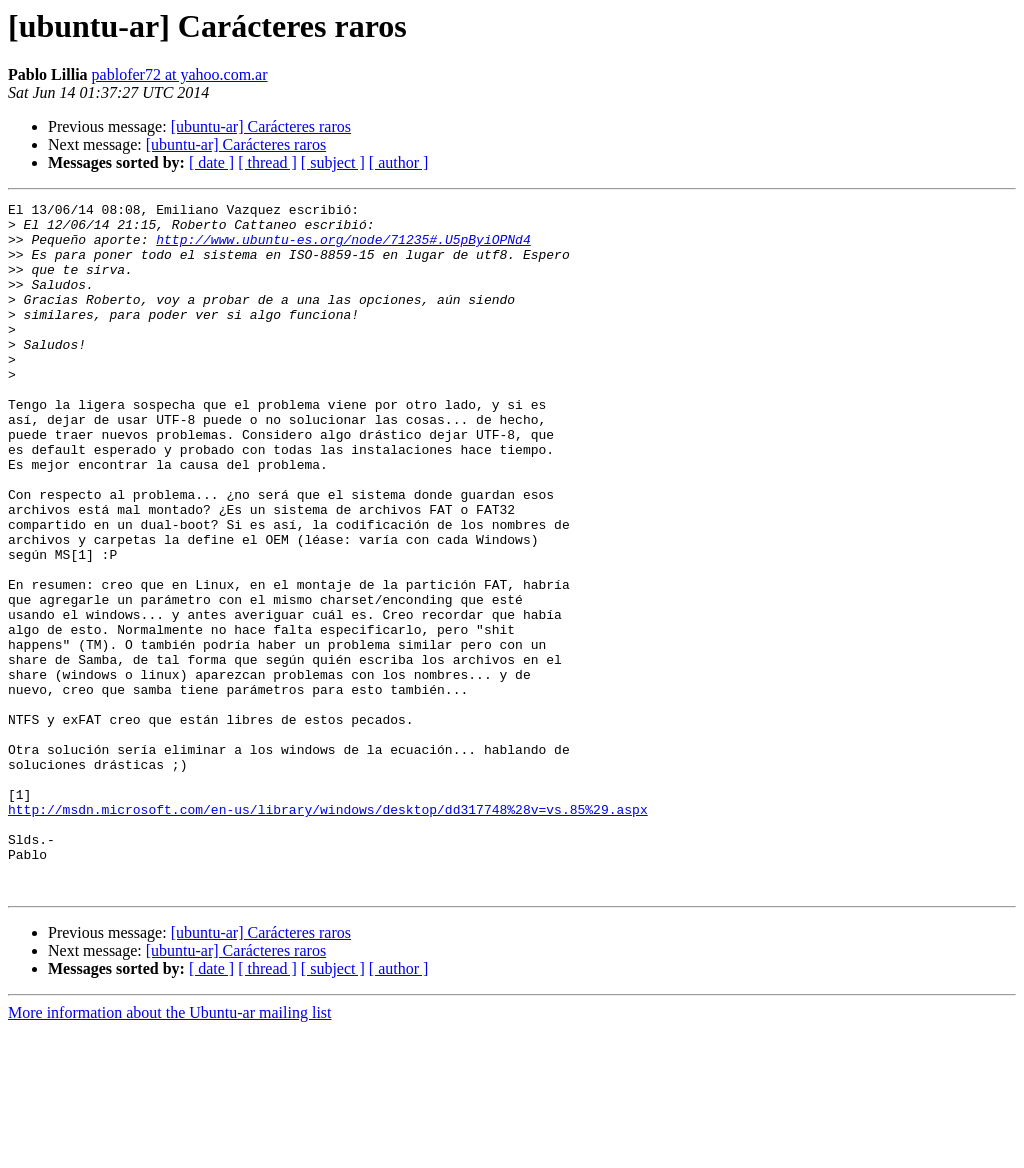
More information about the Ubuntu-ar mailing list (170, 1150)
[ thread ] (267, 162)
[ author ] (399, 162)
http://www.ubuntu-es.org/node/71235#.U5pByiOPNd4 (343, 248)
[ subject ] (333, 162)
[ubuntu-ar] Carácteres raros (261, 126)
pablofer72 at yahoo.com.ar (180, 74)
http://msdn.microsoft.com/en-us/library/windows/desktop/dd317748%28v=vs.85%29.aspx (328, 932)
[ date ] (211, 162)
